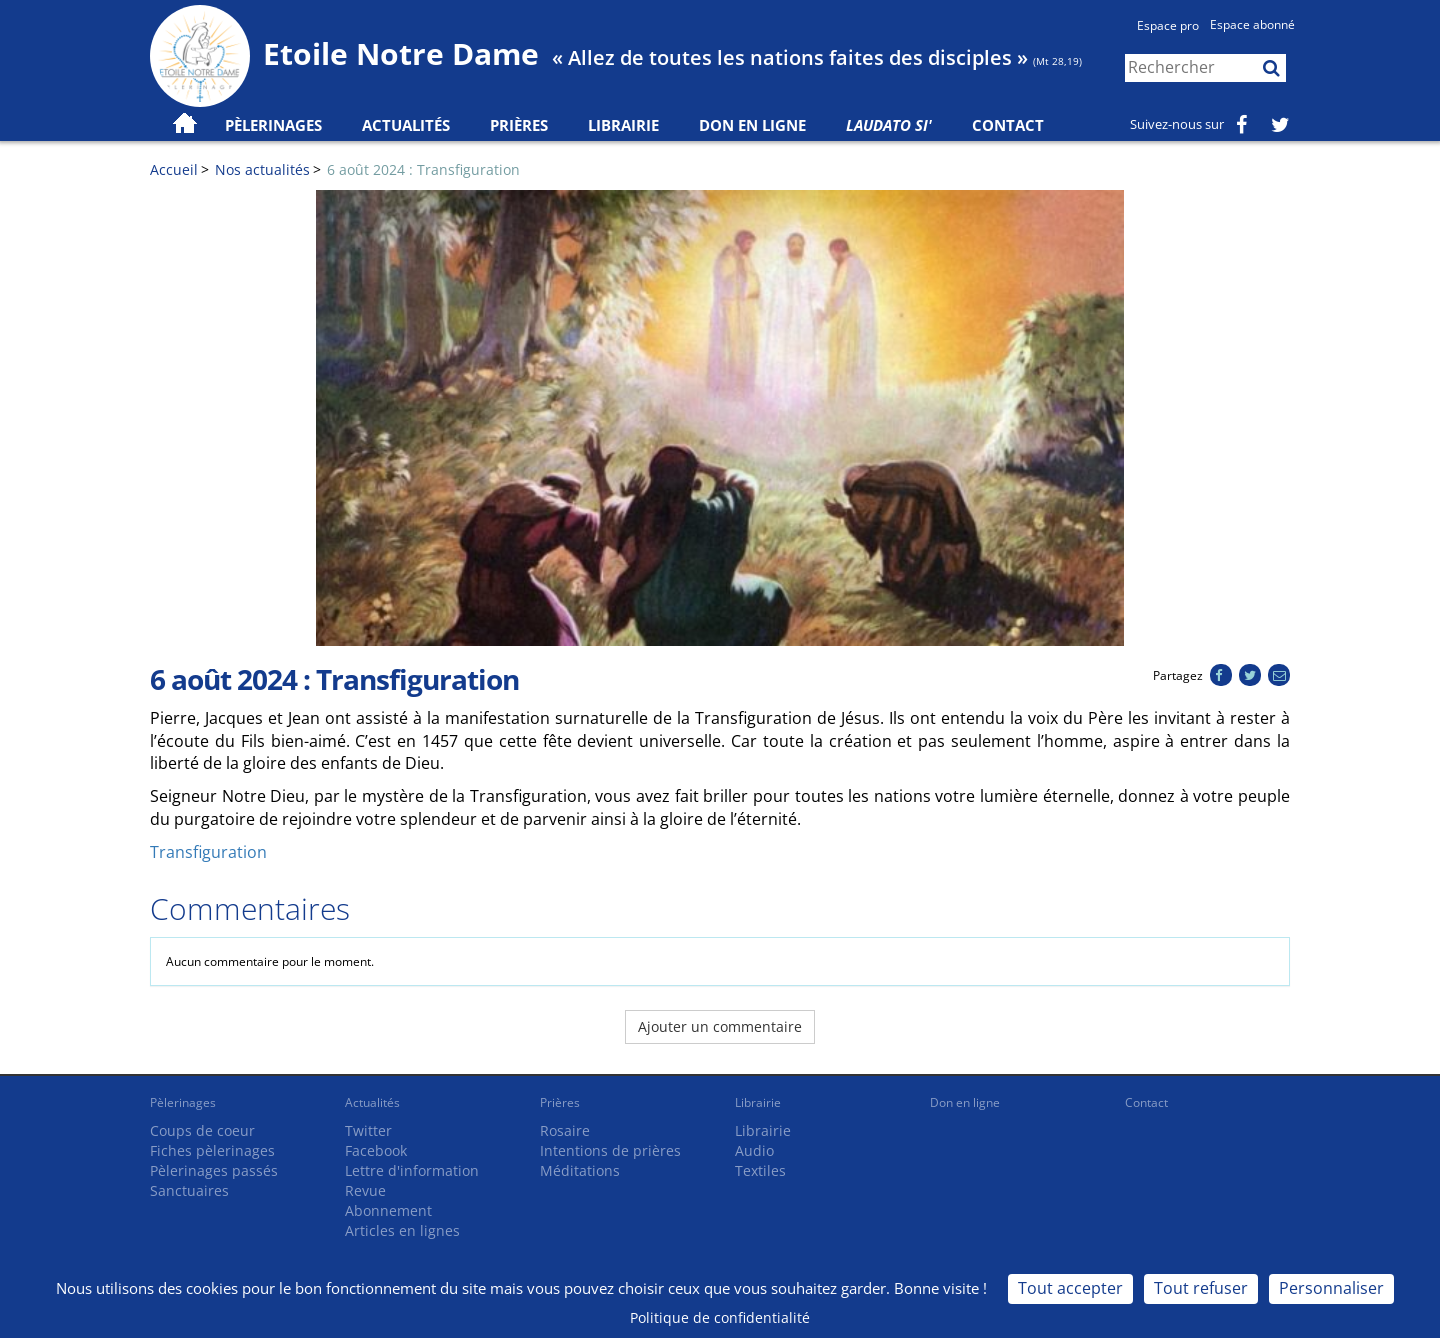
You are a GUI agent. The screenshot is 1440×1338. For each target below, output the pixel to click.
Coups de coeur (202, 1130)
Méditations (580, 1170)
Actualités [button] (406, 125)
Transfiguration (208, 852)
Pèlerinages (183, 1102)
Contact (1008, 125)
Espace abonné (1252, 24)
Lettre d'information (412, 1170)
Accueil (174, 169)
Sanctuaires (189, 1190)
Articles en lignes (402, 1230)
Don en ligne (752, 125)
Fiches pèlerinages (212, 1150)
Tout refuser (1201, 1288)
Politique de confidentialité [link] (720, 1317)
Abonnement (388, 1210)
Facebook (376, 1150)
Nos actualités (262, 169)
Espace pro (1168, 25)
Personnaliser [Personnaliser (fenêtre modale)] (1331, 1288)
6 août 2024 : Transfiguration (423, 169)
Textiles (760, 1170)
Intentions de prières (610, 1150)
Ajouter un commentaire (720, 1026)
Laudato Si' (889, 125)
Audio (754, 1150)
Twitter (368, 1130)
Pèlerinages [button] (273, 125)
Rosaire (565, 1130)
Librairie (623, 125)
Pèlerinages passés (214, 1170)
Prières (519, 125)
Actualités (372, 1102)
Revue (365, 1190)
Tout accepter (1070, 1288)
